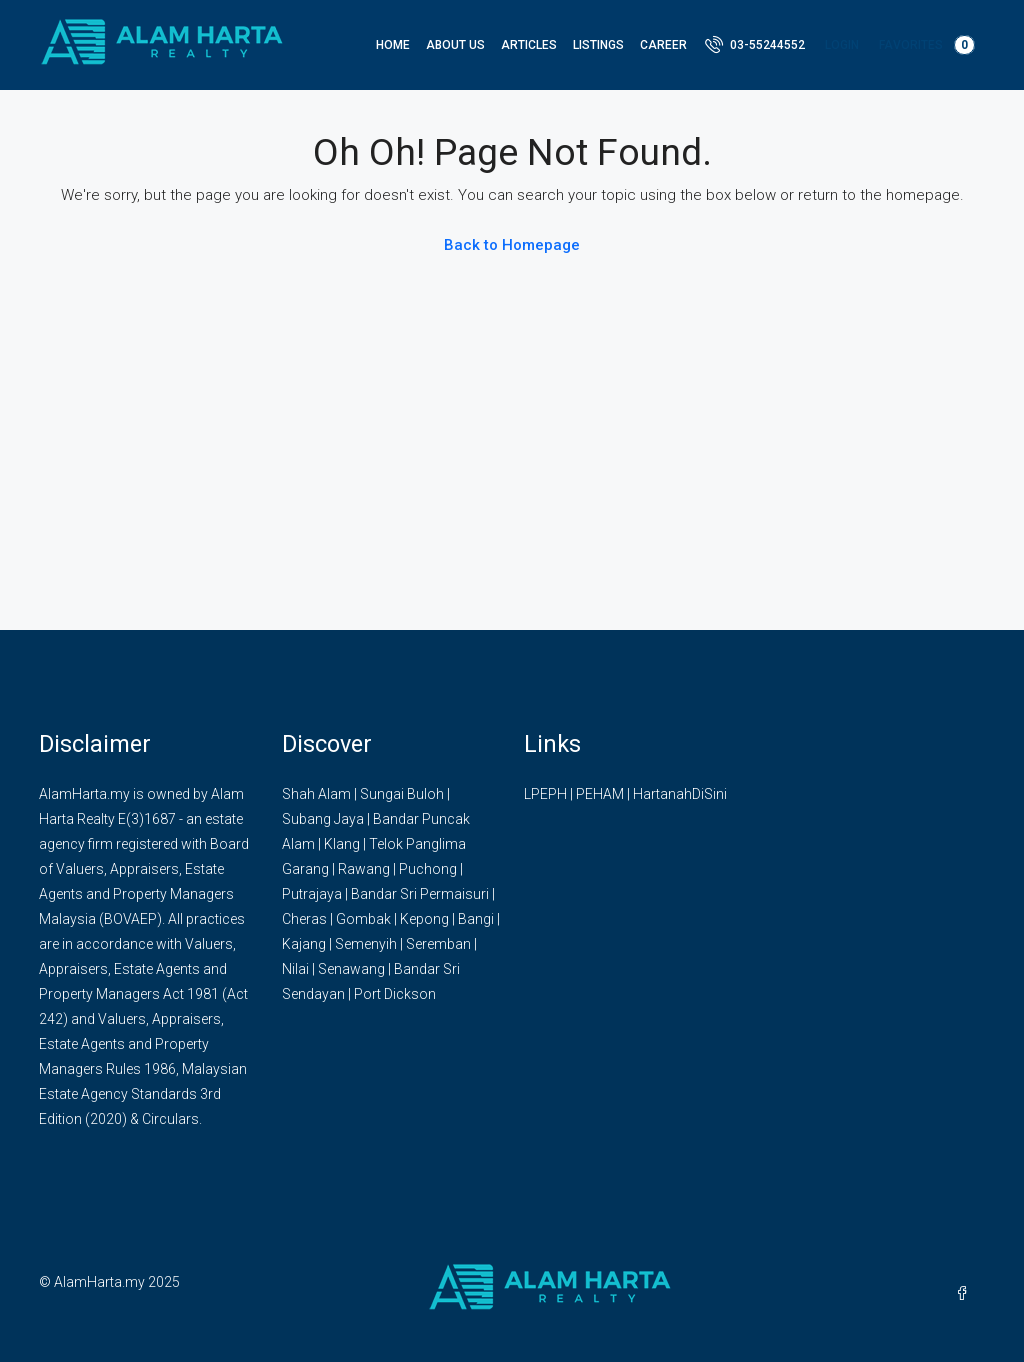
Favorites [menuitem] (927, 45)
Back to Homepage (512, 245)
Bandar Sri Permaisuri (420, 894)
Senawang (351, 969)
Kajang (304, 944)
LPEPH (545, 794)
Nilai (295, 969)
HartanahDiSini (680, 794)
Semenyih (366, 944)
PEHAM (600, 794)
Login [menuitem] (842, 45)
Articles (529, 45)
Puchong (428, 869)
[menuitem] (755, 45)
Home (393, 45)
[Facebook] (966, 1294)
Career (663, 45)
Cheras (304, 919)
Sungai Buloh (402, 794)
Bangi (476, 919)
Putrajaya (312, 894)
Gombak (363, 919)
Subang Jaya (323, 819)
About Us (455, 45)
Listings (598, 45)
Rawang (364, 869)
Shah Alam (316, 794)
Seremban (438, 944)
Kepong (424, 919)
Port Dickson (395, 994)
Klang (342, 844)
